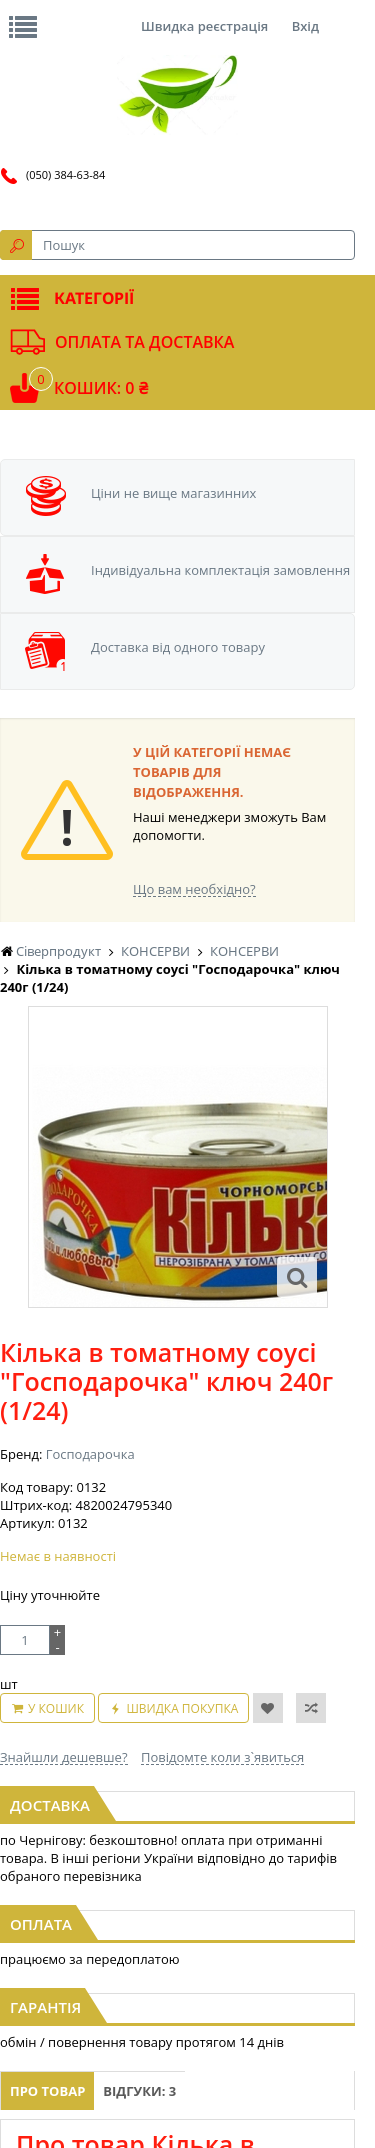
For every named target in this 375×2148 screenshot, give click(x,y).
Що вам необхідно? (194, 889)
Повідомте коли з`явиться (222, 1757)
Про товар (47, 2091)
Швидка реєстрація (204, 26)
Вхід (305, 26)
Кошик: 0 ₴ (101, 388)
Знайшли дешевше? (64, 1757)
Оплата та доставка (144, 342)
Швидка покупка (182, 1708)
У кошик (56, 1708)
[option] (178, 1157)
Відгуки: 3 (139, 2091)
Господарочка (90, 1454)
